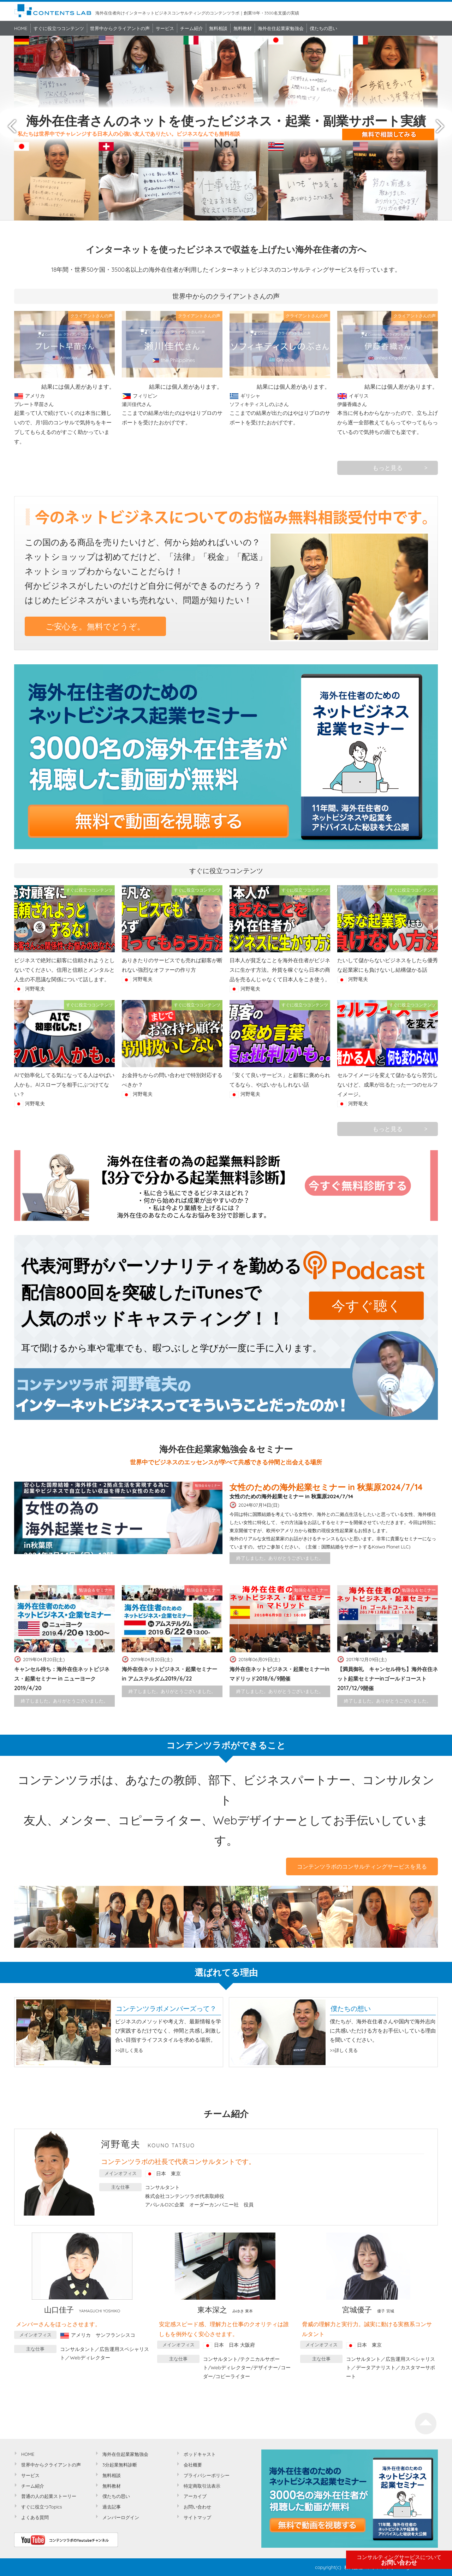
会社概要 (193, 2465)
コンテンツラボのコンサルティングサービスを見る (362, 1866)
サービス (165, 28)
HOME (21, 28)
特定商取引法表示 (202, 2486)
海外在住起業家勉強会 (281, 28)
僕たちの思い (323, 28)
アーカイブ (195, 2496)
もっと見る (388, 467)
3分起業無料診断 (119, 2465)
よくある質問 (35, 2517)
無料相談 (218, 28)
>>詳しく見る (129, 2050)
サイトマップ (197, 2517)
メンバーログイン (120, 2517)
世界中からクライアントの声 (120, 28)
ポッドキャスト (200, 2454)
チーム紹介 (191, 28)
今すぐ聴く (367, 1305)
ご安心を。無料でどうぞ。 (95, 626)
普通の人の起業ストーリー (48, 2496)
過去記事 (111, 2507)
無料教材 (242, 28)
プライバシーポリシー (207, 2475)
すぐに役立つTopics (41, 2507)
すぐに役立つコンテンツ (59, 28)
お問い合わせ (399, 2560)
